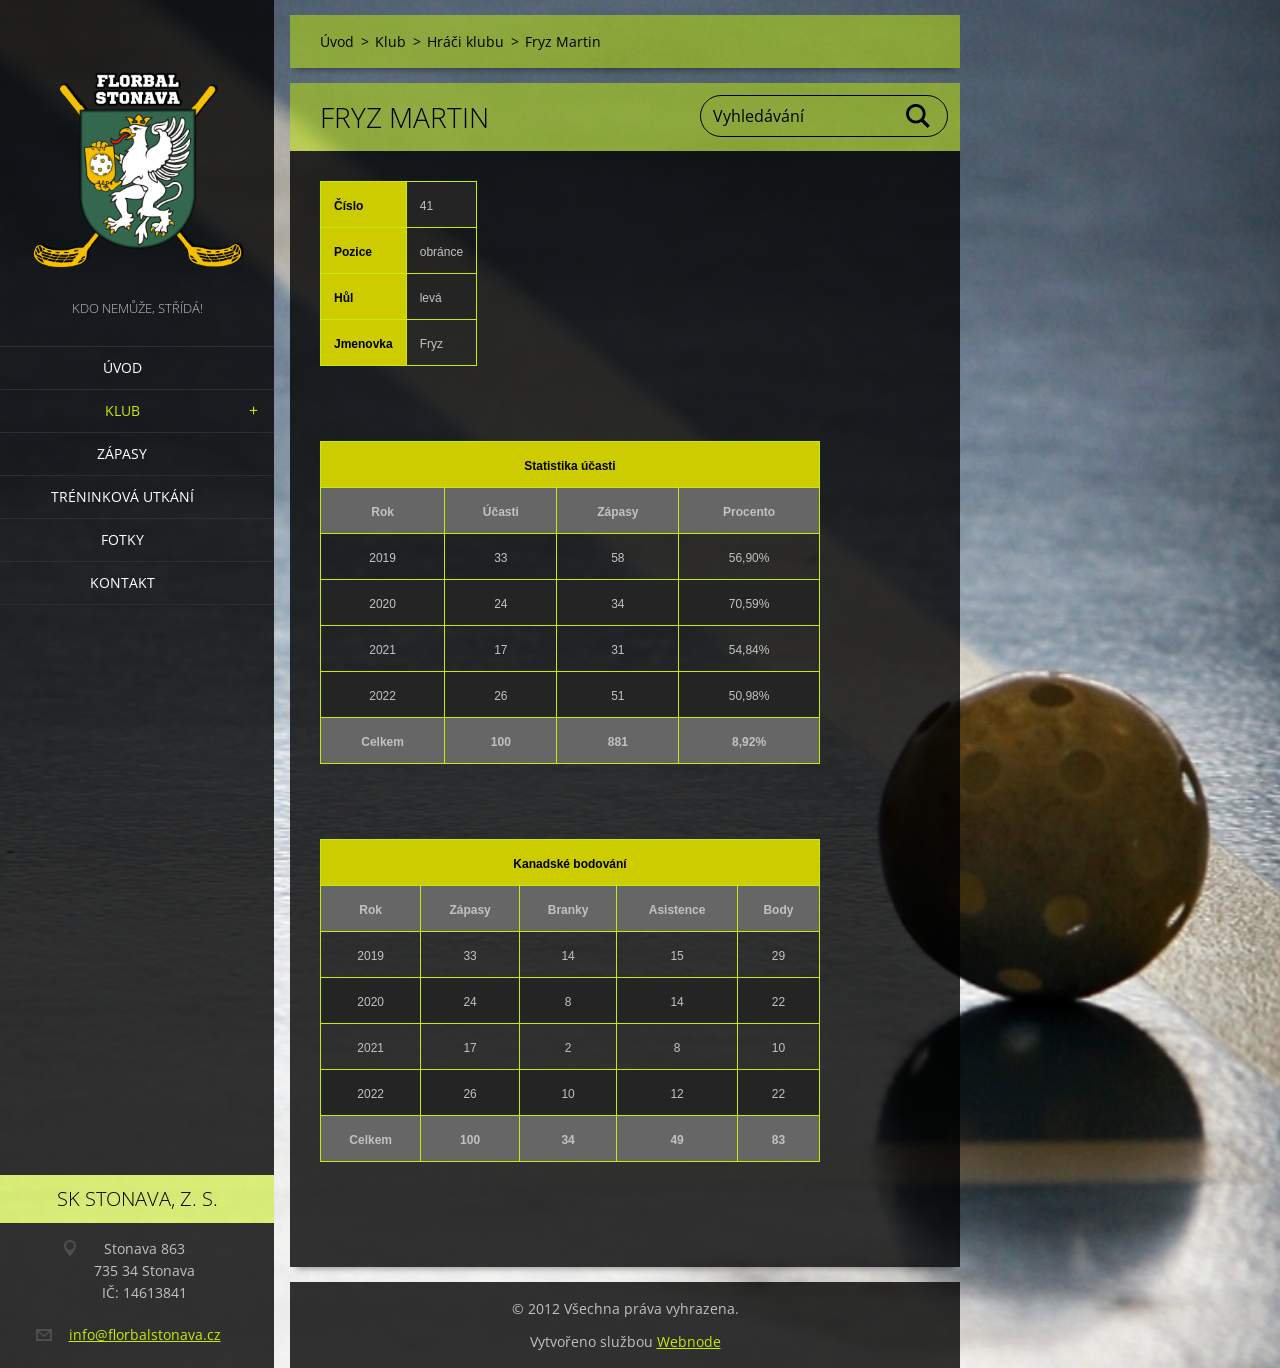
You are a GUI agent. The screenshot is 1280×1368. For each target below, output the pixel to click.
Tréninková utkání (122, 496)
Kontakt (122, 582)
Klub (122, 410)
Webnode (689, 1341)
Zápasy (122, 453)
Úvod (122, 367)
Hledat (919, 116)
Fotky (122, 539)
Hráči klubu (465, 41)
